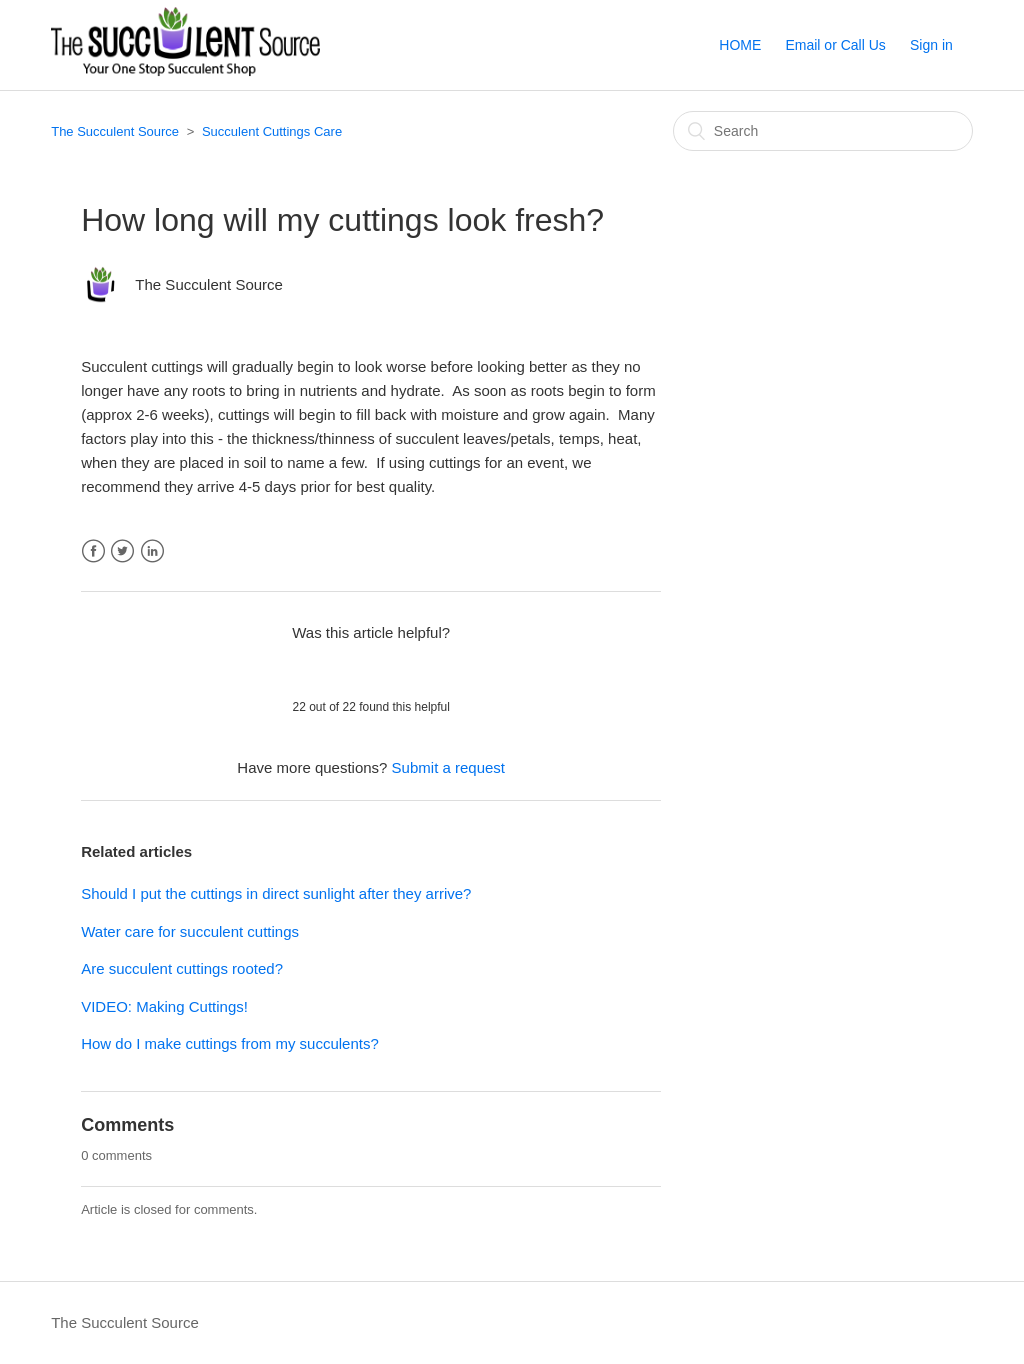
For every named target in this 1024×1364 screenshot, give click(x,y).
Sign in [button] (931, 45)
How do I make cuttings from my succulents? (230, 1043)
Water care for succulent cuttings (190, 931)
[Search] (823, 131)
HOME (740, 45)
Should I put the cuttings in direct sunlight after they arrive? (276, 893)
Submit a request (448, 767)
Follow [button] (623, 280)
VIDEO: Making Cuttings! (164, 1006)
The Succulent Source (115, 131)
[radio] (319, 669)
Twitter (122, 551)
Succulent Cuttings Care (272, 131)
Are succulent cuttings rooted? (182, 968)
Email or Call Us (835, 45)
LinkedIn (152, 551)
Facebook (93, 551)
